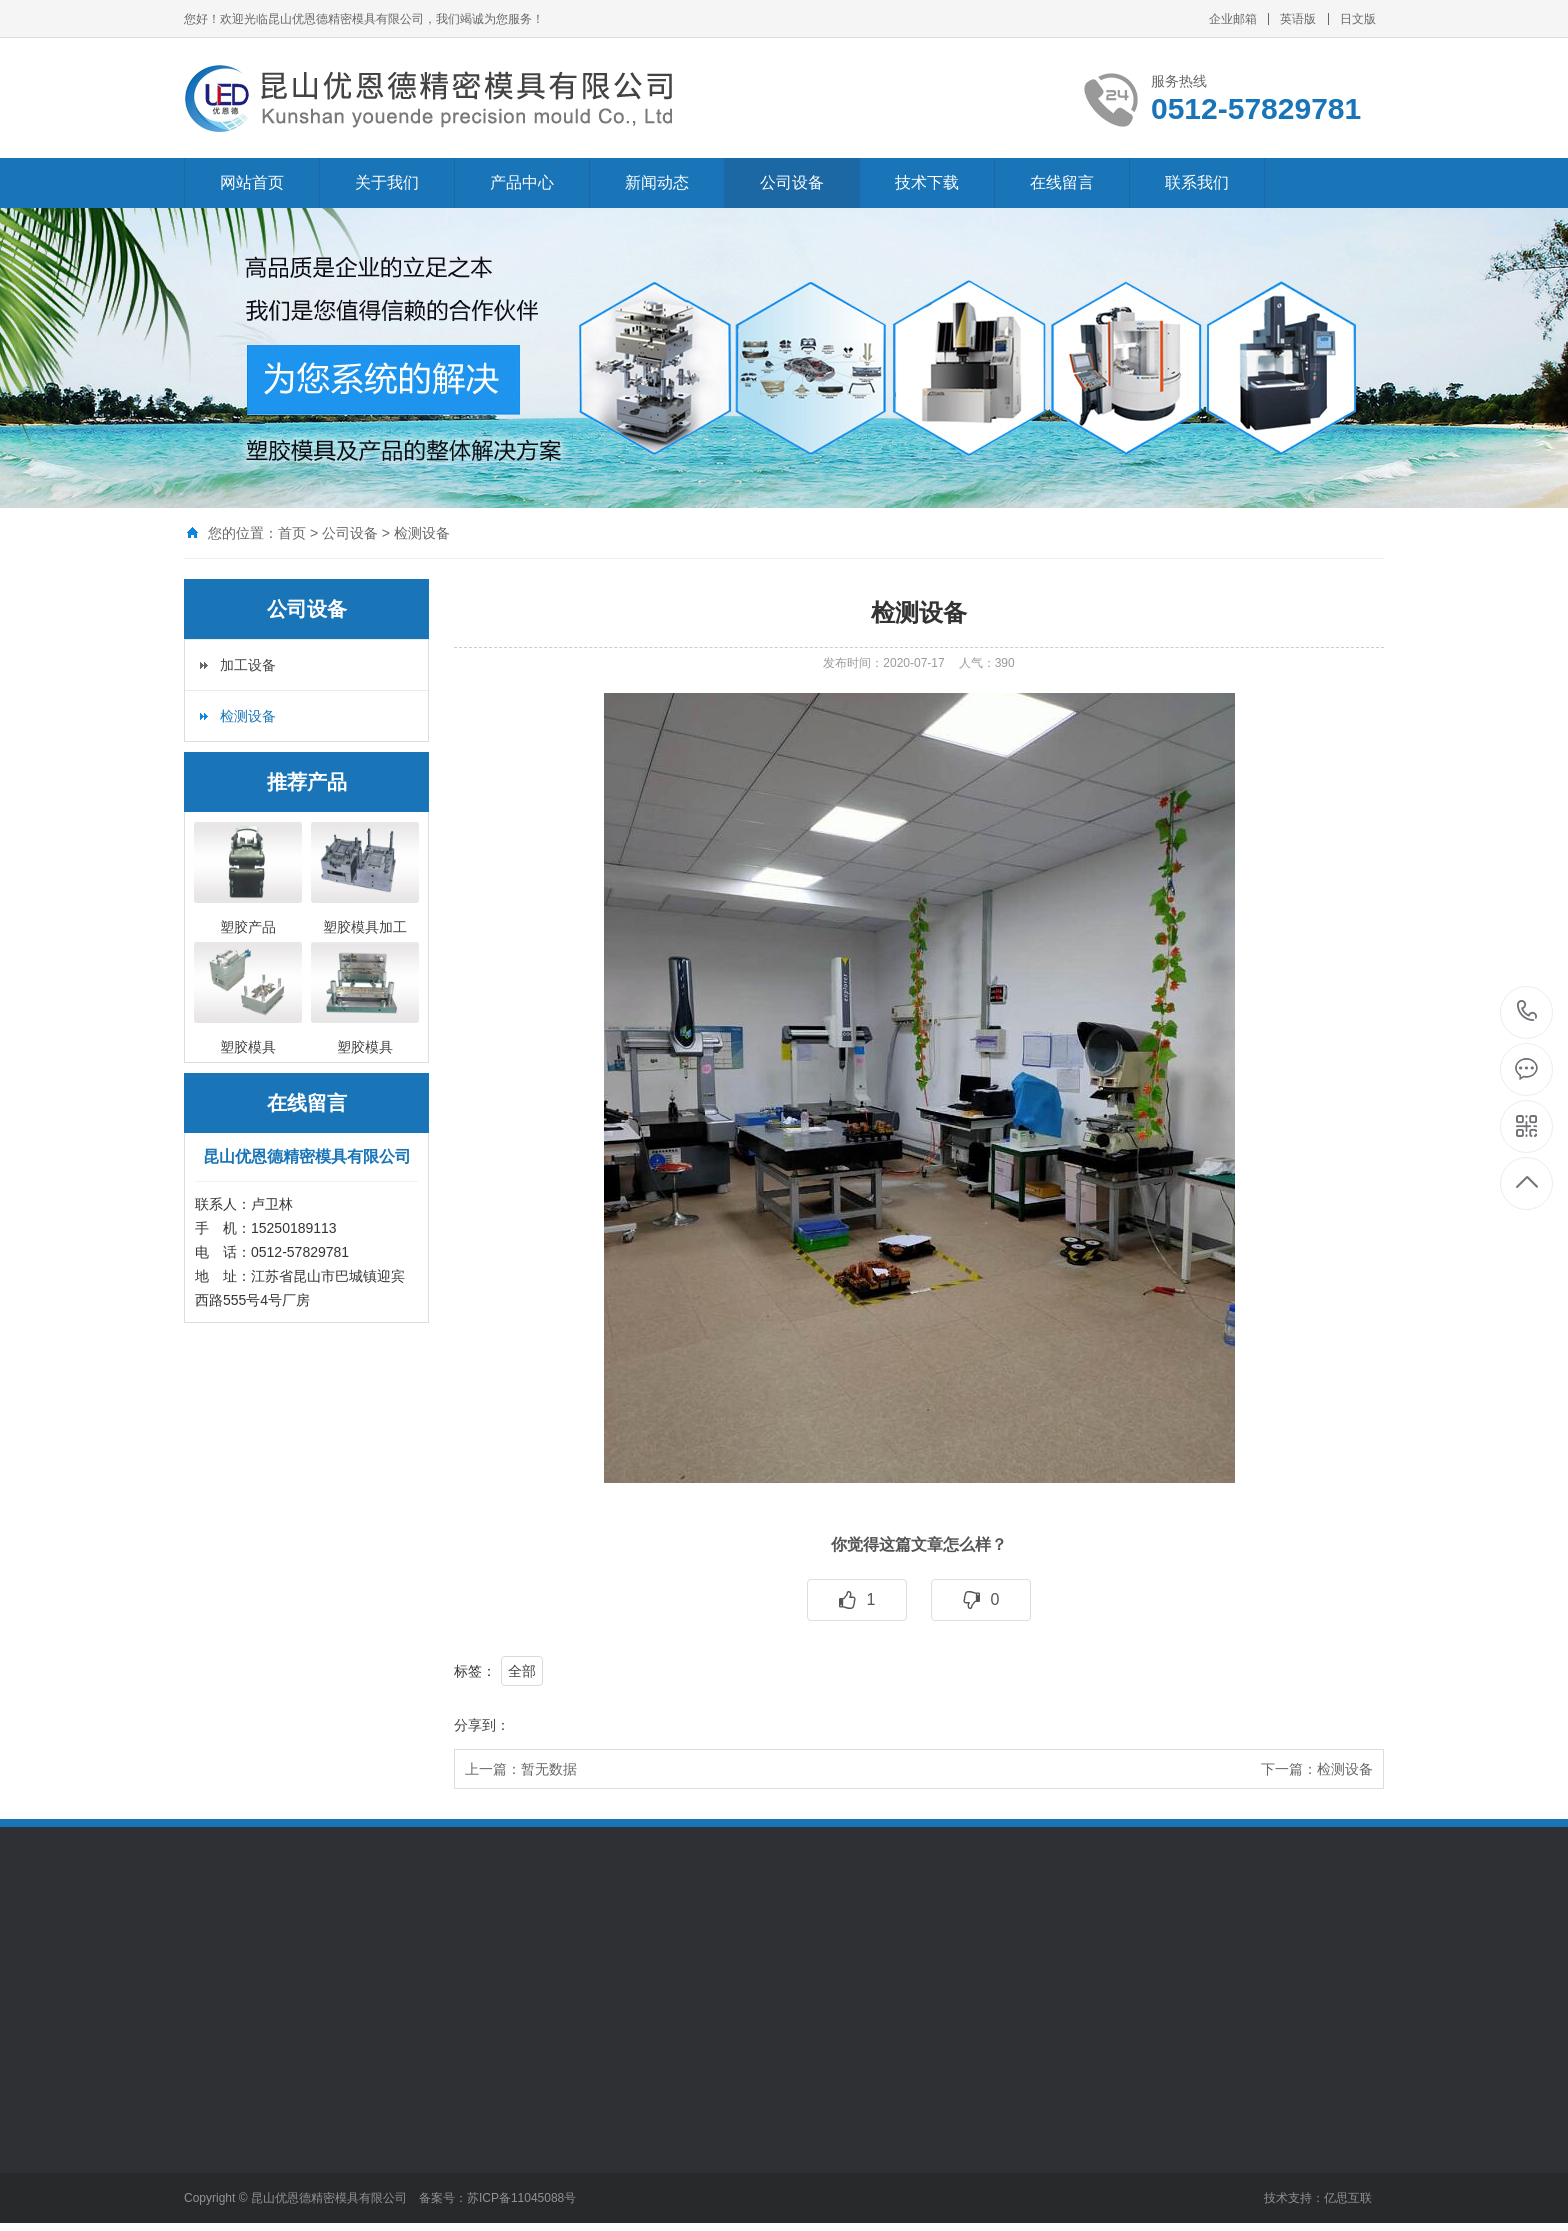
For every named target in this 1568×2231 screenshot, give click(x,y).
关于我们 (387, 182)
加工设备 (248, 665)
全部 (522, 1671)
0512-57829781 (1527, 1012)
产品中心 (522, 182)
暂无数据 (549, 1769)
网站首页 (252, 182)
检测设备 (422, 533)
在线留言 (1062, 182)
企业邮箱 (1233, 19)
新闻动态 (657, 182)
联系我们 (1197, 182)
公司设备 (792, 182)
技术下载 (927, 182)
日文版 (1358, 19)
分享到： (482, 1725)
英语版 (1298, 19)
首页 (292, 533)
